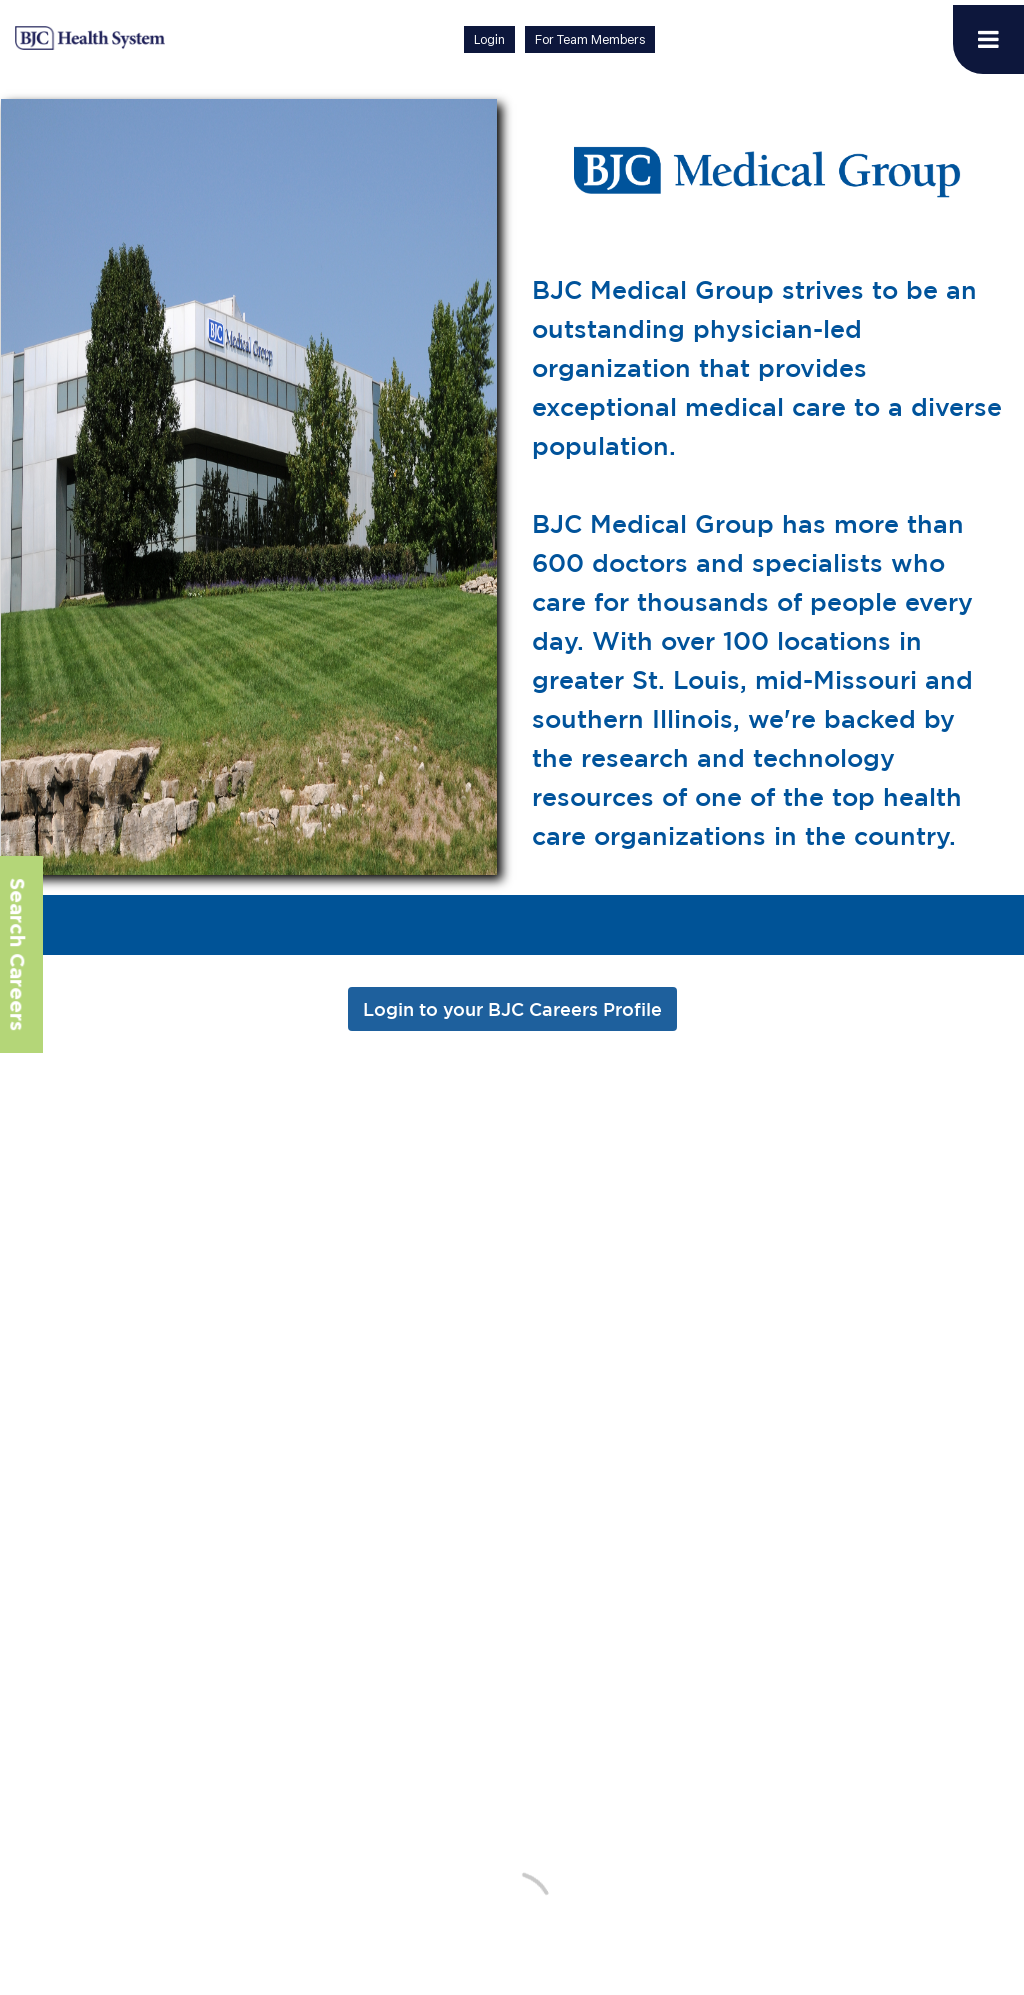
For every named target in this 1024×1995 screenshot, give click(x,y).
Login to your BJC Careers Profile (512, 1009)
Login (489, 39)
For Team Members (590, 39)
